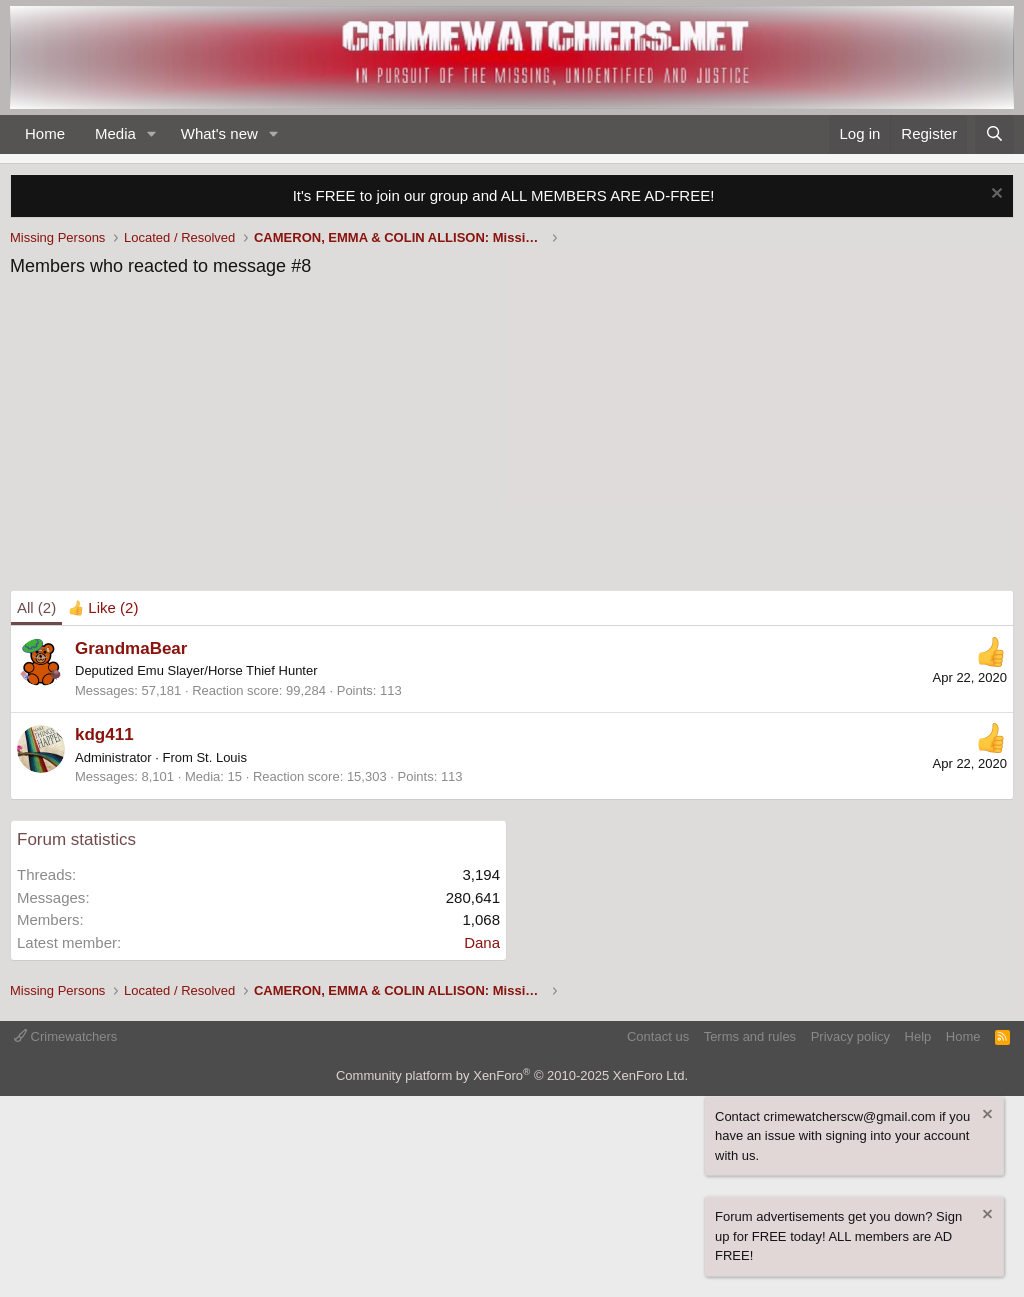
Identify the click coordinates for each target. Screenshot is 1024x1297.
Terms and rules (750, 1036)
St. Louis (221, 757)
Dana (482, 942)
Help (918, 1036)
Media (115, 133)
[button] (152, 134)
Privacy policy (850, 1036)
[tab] (103, 608)
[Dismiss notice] (994, 195)
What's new (219, 133)
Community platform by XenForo (512, 1075)
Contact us (658, 1036)
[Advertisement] (512, 440)
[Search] (994, 134)
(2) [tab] (36, 607)
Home (45, 133)
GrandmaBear (131, 648)
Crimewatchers (65, 1036)
